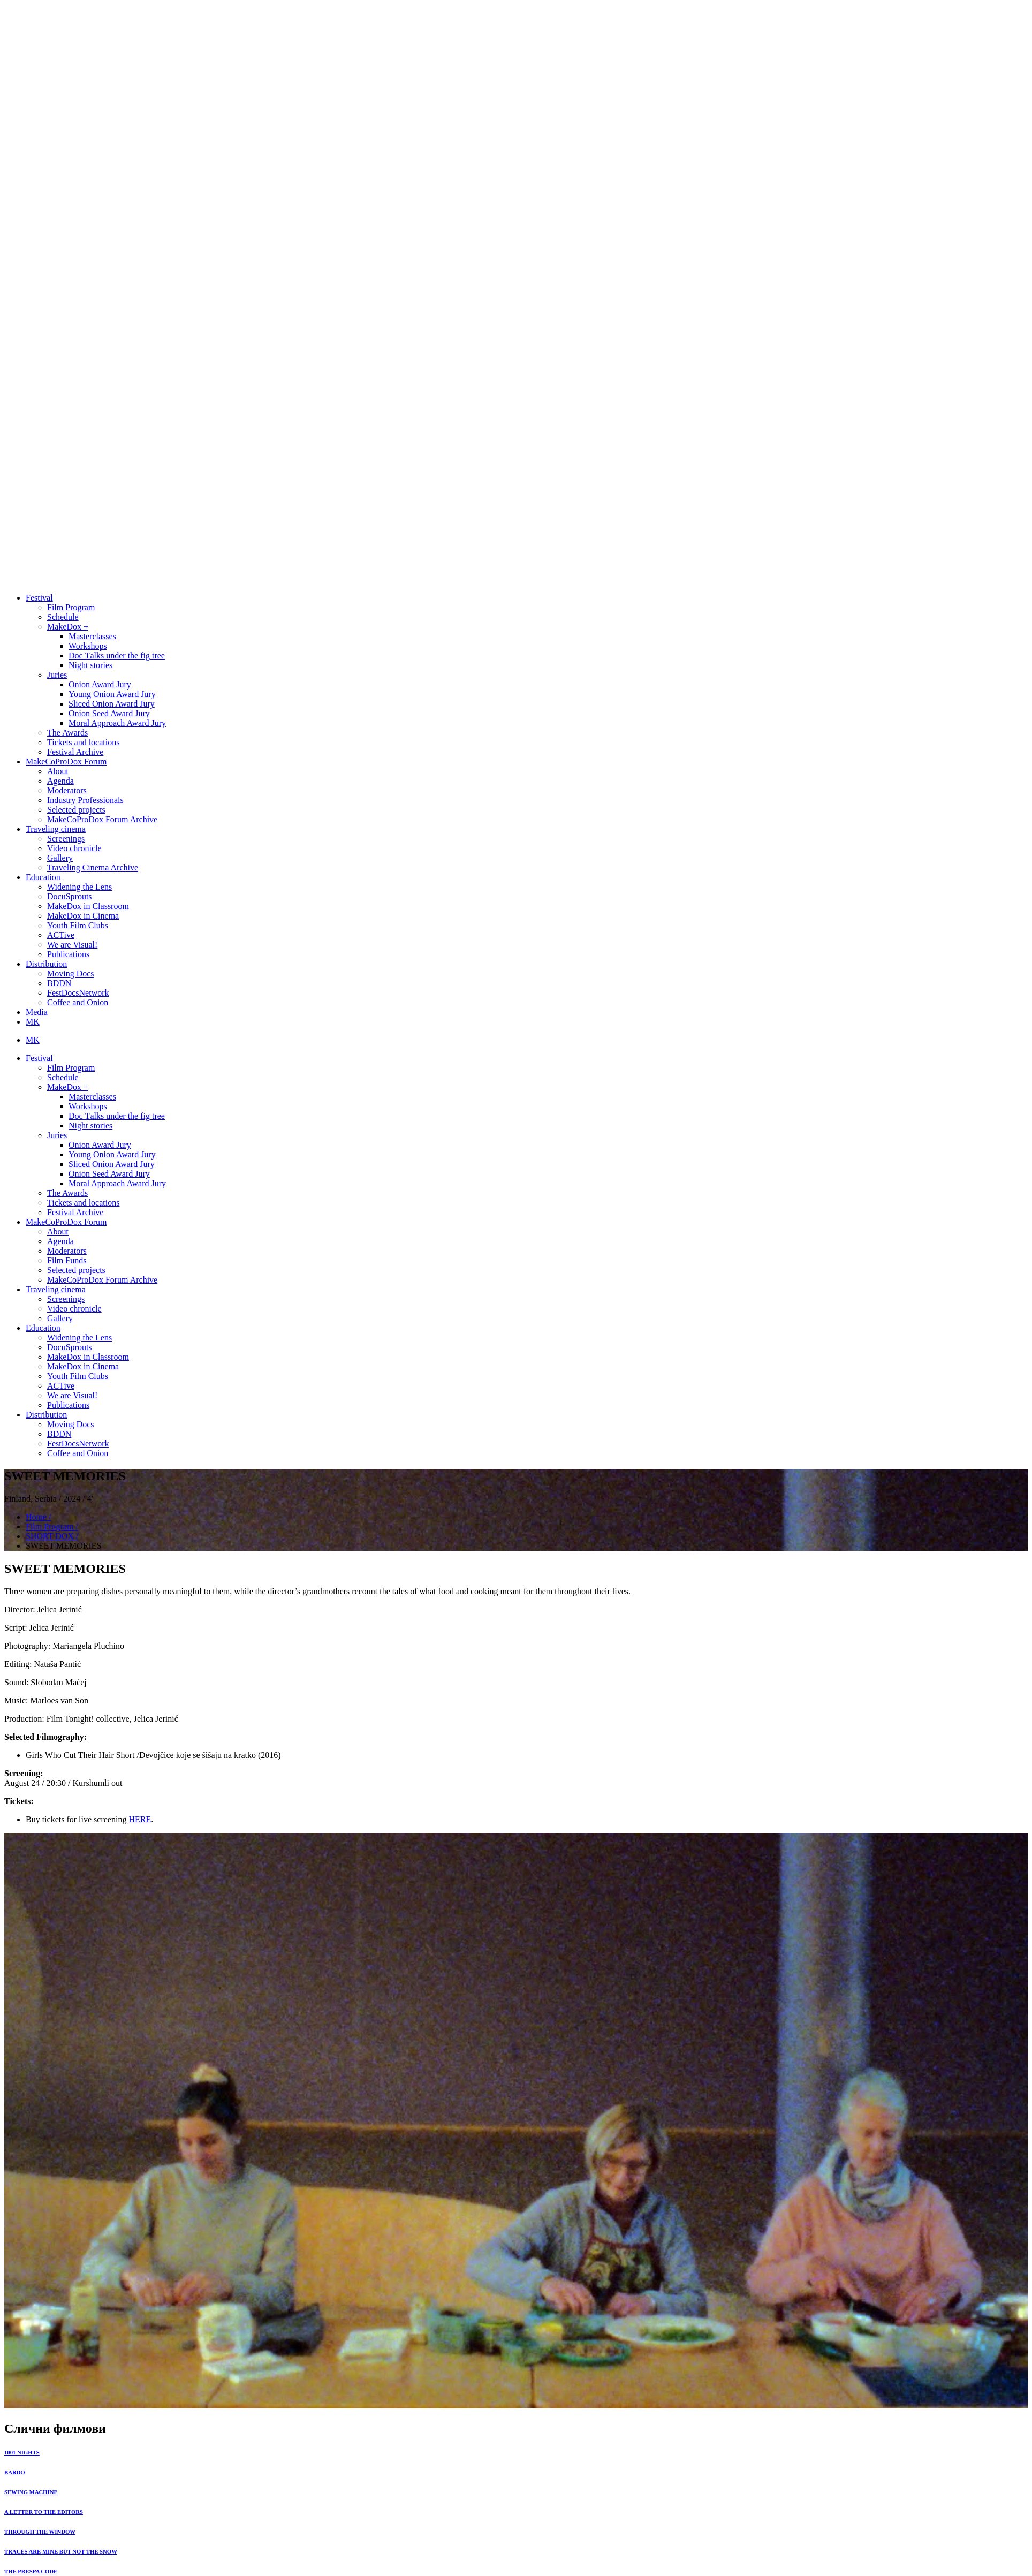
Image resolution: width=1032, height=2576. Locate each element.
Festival (39, 597)
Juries (57, 674)
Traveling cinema (56, 829)
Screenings (66, 838)
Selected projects (76, 809)
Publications (68, 954)
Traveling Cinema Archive (92, 867)
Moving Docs (70, 973)
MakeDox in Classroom (88, 906)
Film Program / (52, 1526)
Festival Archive (75, 751)
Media (37, 1012)
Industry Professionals (85, 800)
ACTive (60, 935)
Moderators (67, 790)
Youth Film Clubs (77, 925)
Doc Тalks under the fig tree (117, 655)
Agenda (60, 780)
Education (43, 877)
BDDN (59, 983)
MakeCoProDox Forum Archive (102, 819)
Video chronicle (74, 848)
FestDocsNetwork (78, 992)
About (58, 771)
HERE (139, 1819)
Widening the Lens (79, 886)
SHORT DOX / (52, 1536)
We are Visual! (72, 944)
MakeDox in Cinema (83, 915)
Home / (38, 1516)
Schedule (63, 617)
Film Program (71, 607)
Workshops (88, 645)
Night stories (90, 665)
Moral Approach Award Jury (117, 723)
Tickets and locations (83, 742)
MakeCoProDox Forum (66, 761)
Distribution (46, 963)
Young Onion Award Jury (112, 694)
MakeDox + (67, 626)
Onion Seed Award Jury (109, 713)
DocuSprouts (69, 896)
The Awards (67, 732)
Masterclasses (92, 636)
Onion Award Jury (100, 684)
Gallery (60, 857)
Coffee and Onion (77, 1002)
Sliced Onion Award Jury (112, 703)
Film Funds (66, 1260)
